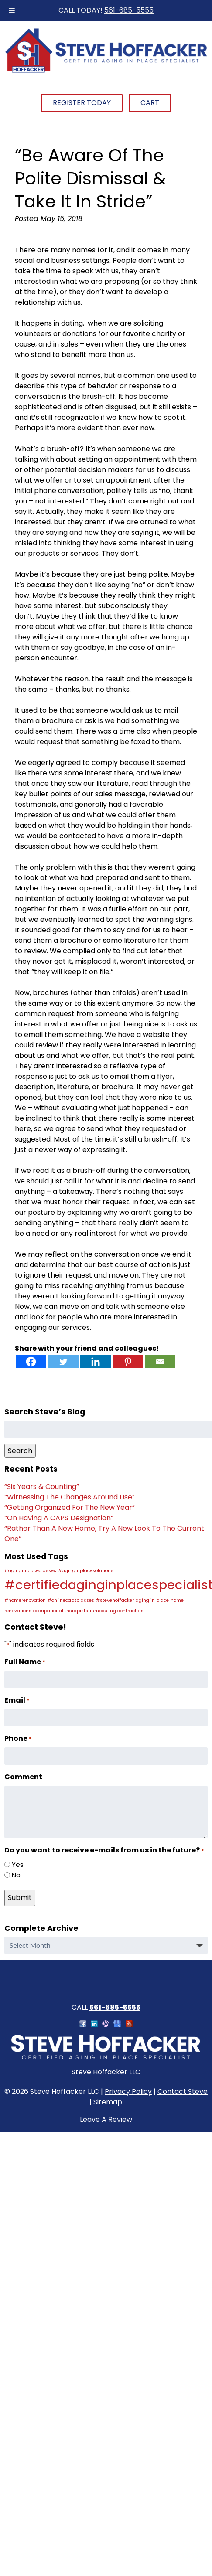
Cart (149, 103)
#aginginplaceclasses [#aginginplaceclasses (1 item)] (30, 1570)
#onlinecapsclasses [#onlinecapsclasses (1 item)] (71, 1600)
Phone (18, 1738)
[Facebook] (31, 1361)
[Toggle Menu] (12, 10)
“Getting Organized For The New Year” (69, 1507)
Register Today (82, 103)
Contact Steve (182, 2092)
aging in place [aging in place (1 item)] (152, 1600)
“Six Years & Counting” (41, 1487)
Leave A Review (106, 2119)
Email (17, 1700)
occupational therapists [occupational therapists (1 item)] (60, 1610)
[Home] (106, 71)
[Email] (160, 1361)
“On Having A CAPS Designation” (58, 1518)
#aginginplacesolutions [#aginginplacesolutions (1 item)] (85, 1570)
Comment (23, 1777)
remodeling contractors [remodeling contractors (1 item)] (117, 1610)
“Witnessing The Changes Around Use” (69, 1497)
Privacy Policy (128, 2092)
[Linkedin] (95, 1361)
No (16, 1874)
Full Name (24, 1662)
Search (20, 1451)
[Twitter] (63, 1361)
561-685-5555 (129, 10)
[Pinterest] (128, 1361)
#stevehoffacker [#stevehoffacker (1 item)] (115, 1600)
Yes (18, 1864)
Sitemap (107, 2102)
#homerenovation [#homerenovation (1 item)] (25, 1600)
